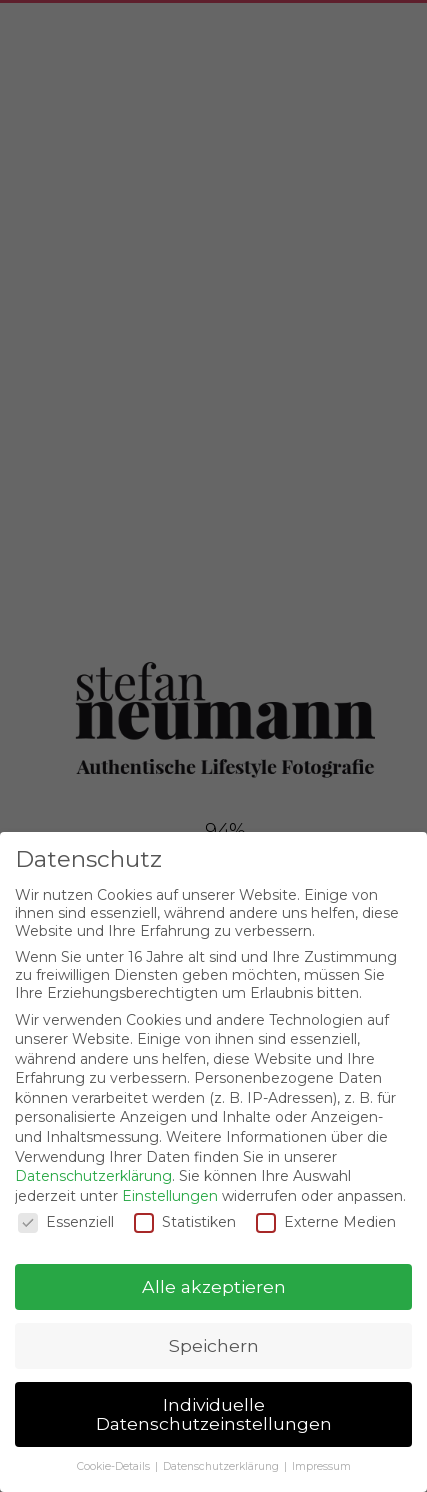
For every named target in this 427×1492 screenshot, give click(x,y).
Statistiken (185, 1222)
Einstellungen (170, 1196)
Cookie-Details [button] (115, 1466)
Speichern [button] (214, 1345)
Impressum (321, 1466)
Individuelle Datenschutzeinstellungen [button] (214, 1414)
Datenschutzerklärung (93, 1176)
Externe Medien (326, 1222)
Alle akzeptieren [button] (214, 1286)
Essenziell (66, 1222)
